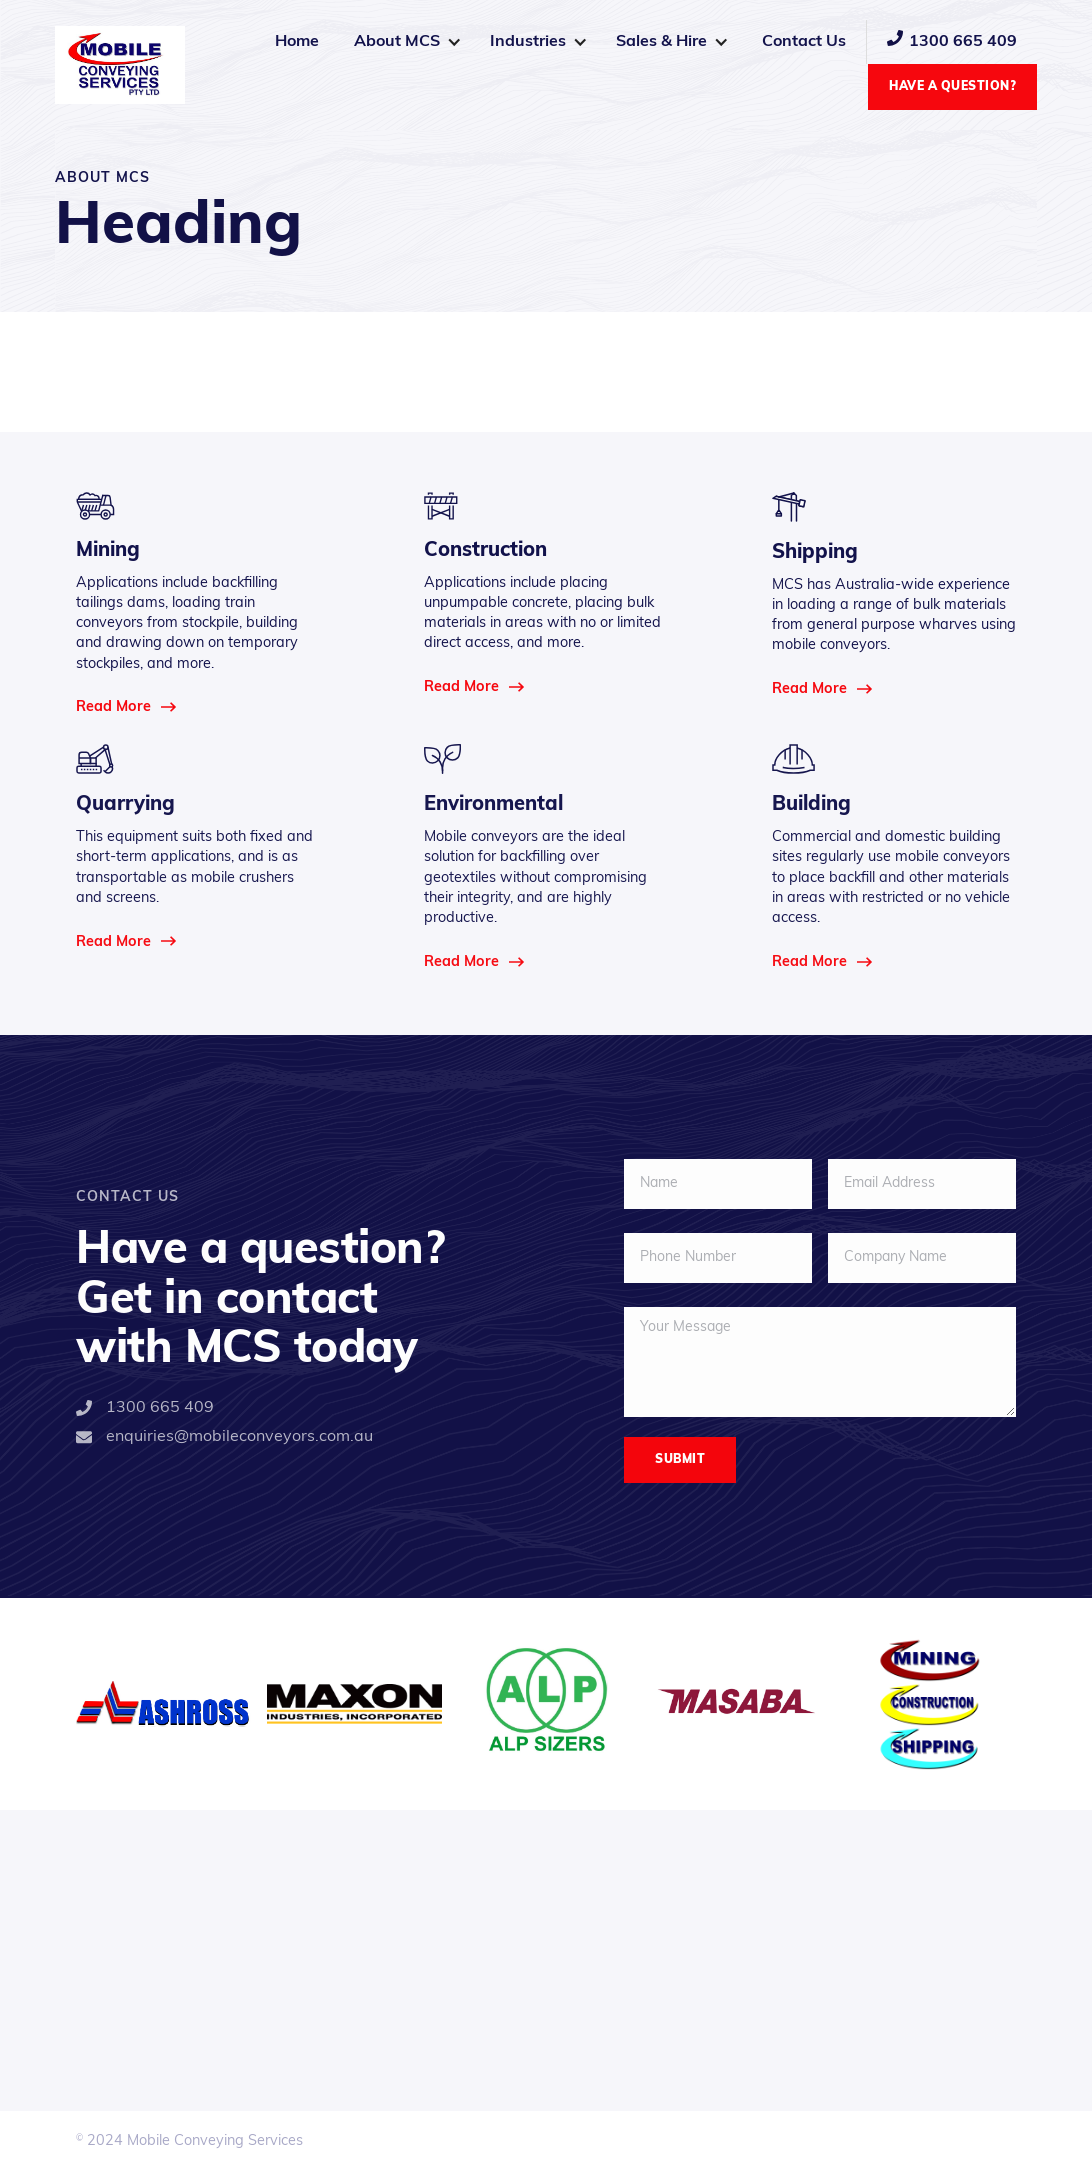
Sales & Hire (661, 42)
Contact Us (804, 42)
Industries (528, 42)
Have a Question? (952, 87)
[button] (407, 42)
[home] (120, 65)
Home (297, 42)
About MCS (397, 42)
